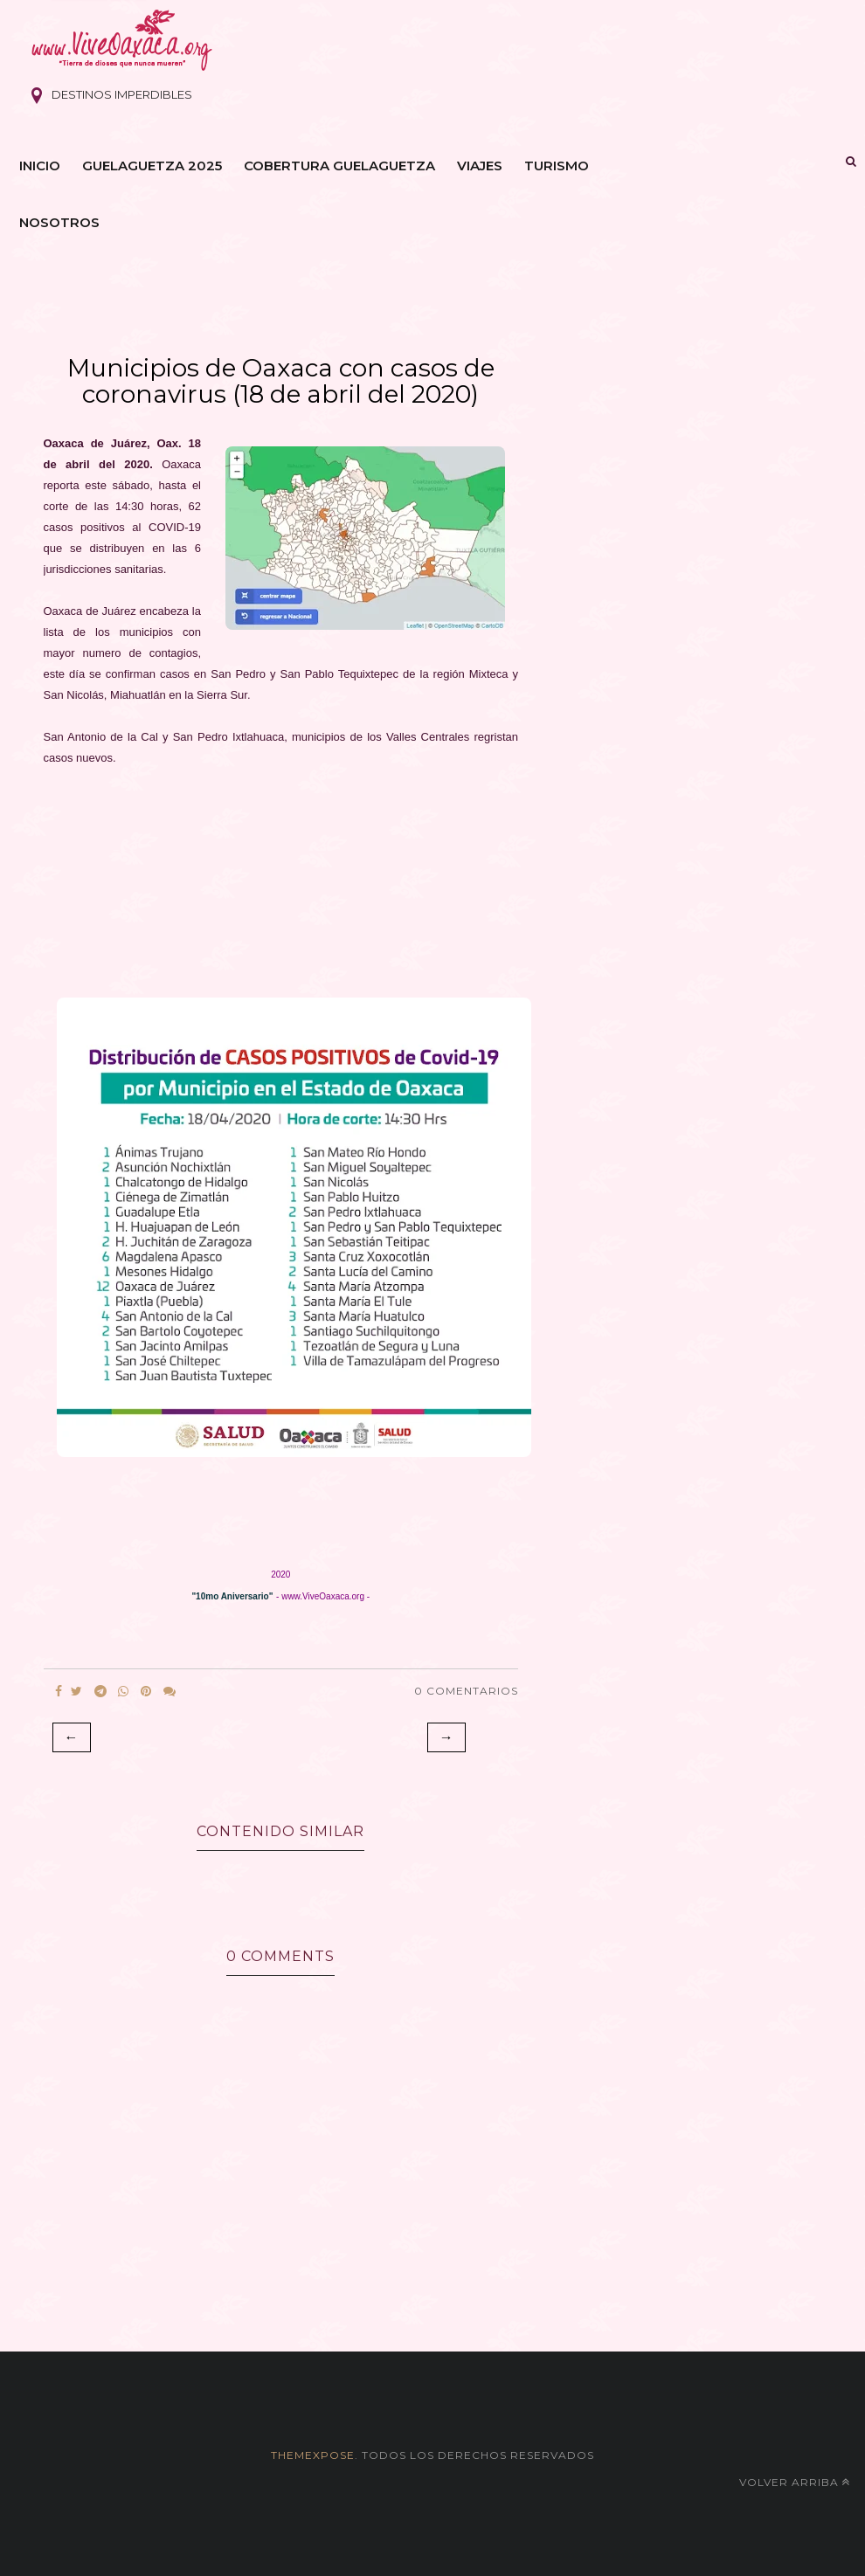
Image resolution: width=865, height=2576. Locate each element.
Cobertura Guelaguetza (339, 165)
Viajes (479, 165)
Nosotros (59, 222)
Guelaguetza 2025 (152, 165)
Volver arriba (794, 2482)
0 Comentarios (466, 1690)
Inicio (39, 165)
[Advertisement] (279, 887)
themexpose (313, 2455)
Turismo (556, 165)
